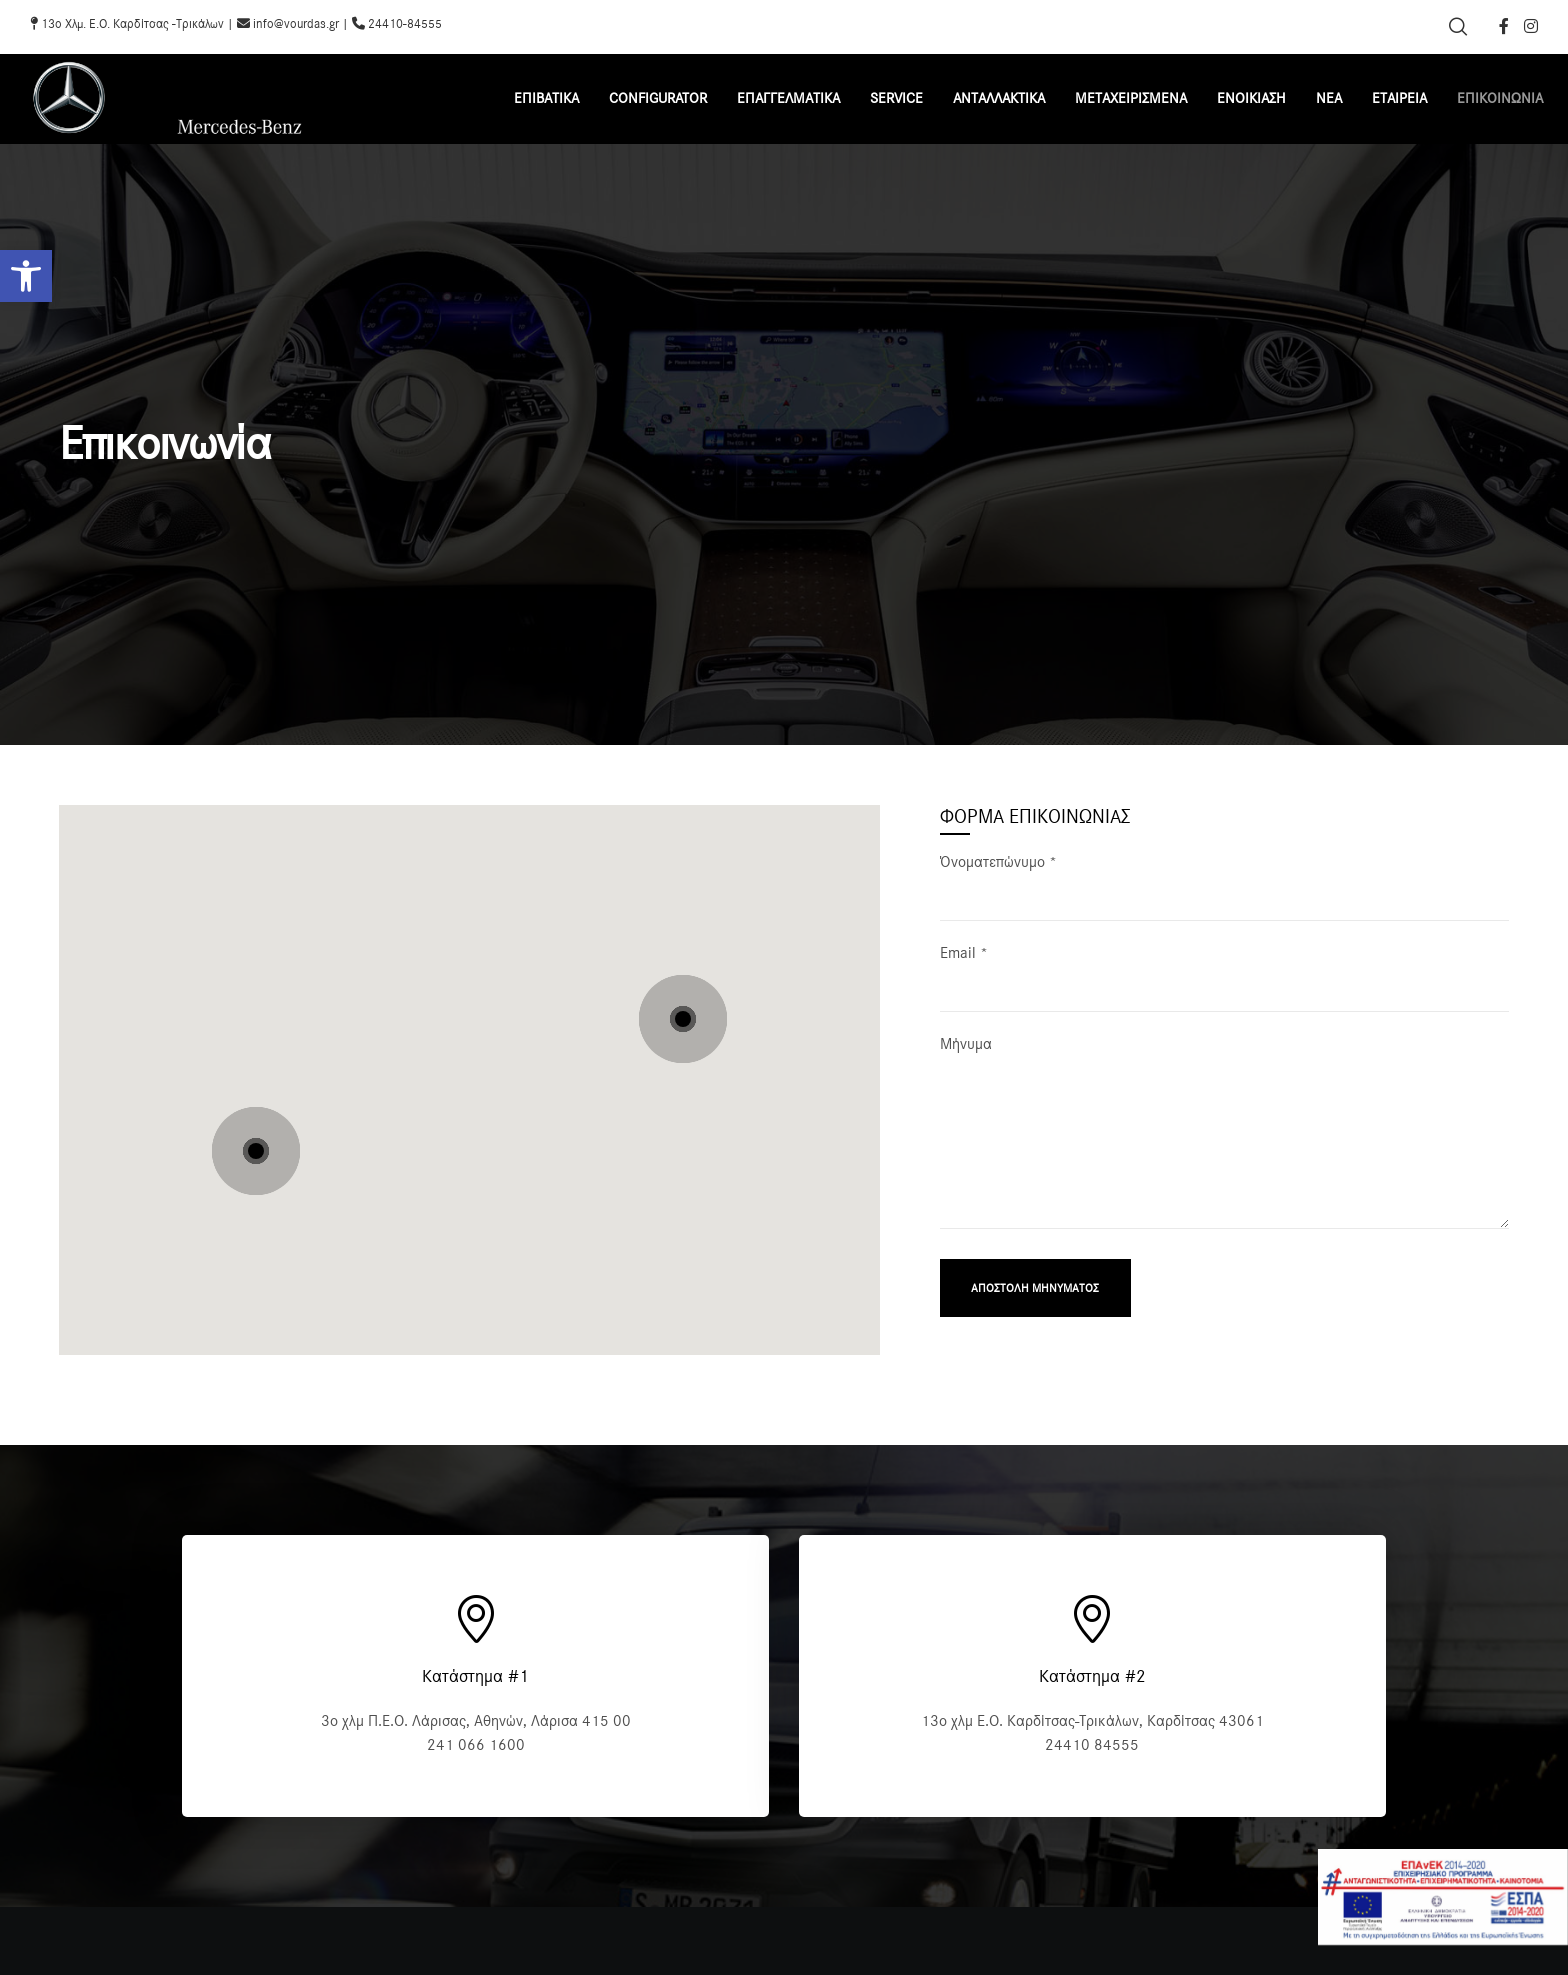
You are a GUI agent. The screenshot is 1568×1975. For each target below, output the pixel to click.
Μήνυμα (1224, 1146)
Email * (1224, 988)
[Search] (1458, 27)
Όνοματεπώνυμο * (1224, 897)
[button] (26, 276)
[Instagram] (1531, 26)
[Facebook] (1504, 26)
